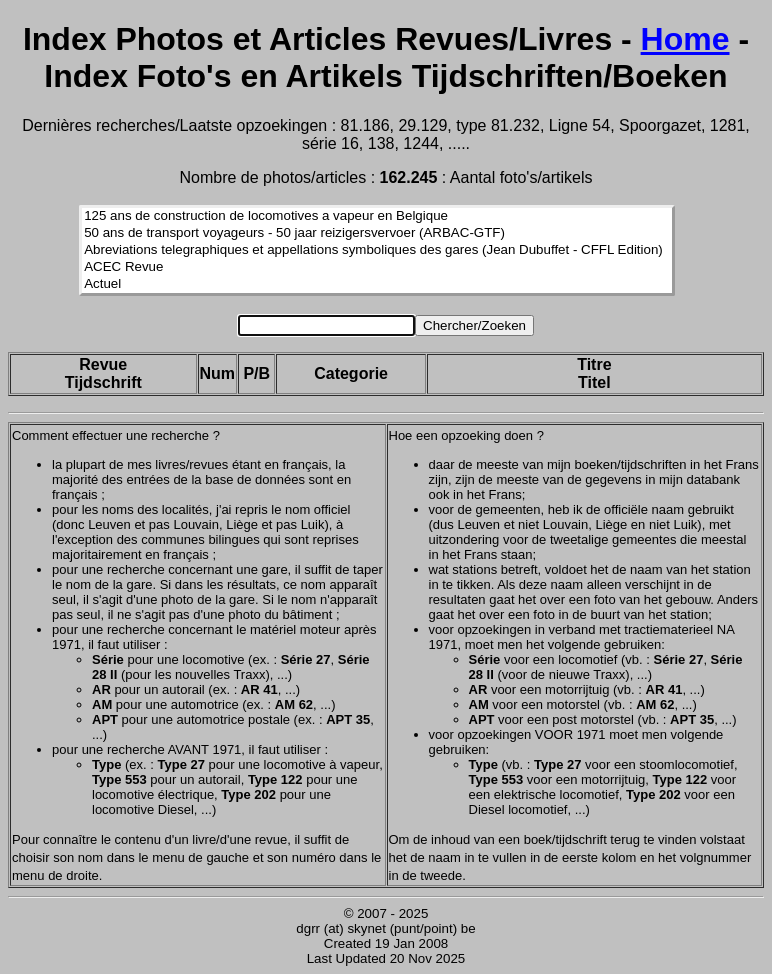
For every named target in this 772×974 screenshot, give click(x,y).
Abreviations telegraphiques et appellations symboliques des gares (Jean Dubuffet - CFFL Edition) (377, 250)
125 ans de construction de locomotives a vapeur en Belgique (377, 216)
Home (685, 39)
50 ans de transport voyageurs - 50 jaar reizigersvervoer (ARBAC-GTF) (377, 233)
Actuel (377, 284)
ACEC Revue (377, 267)
